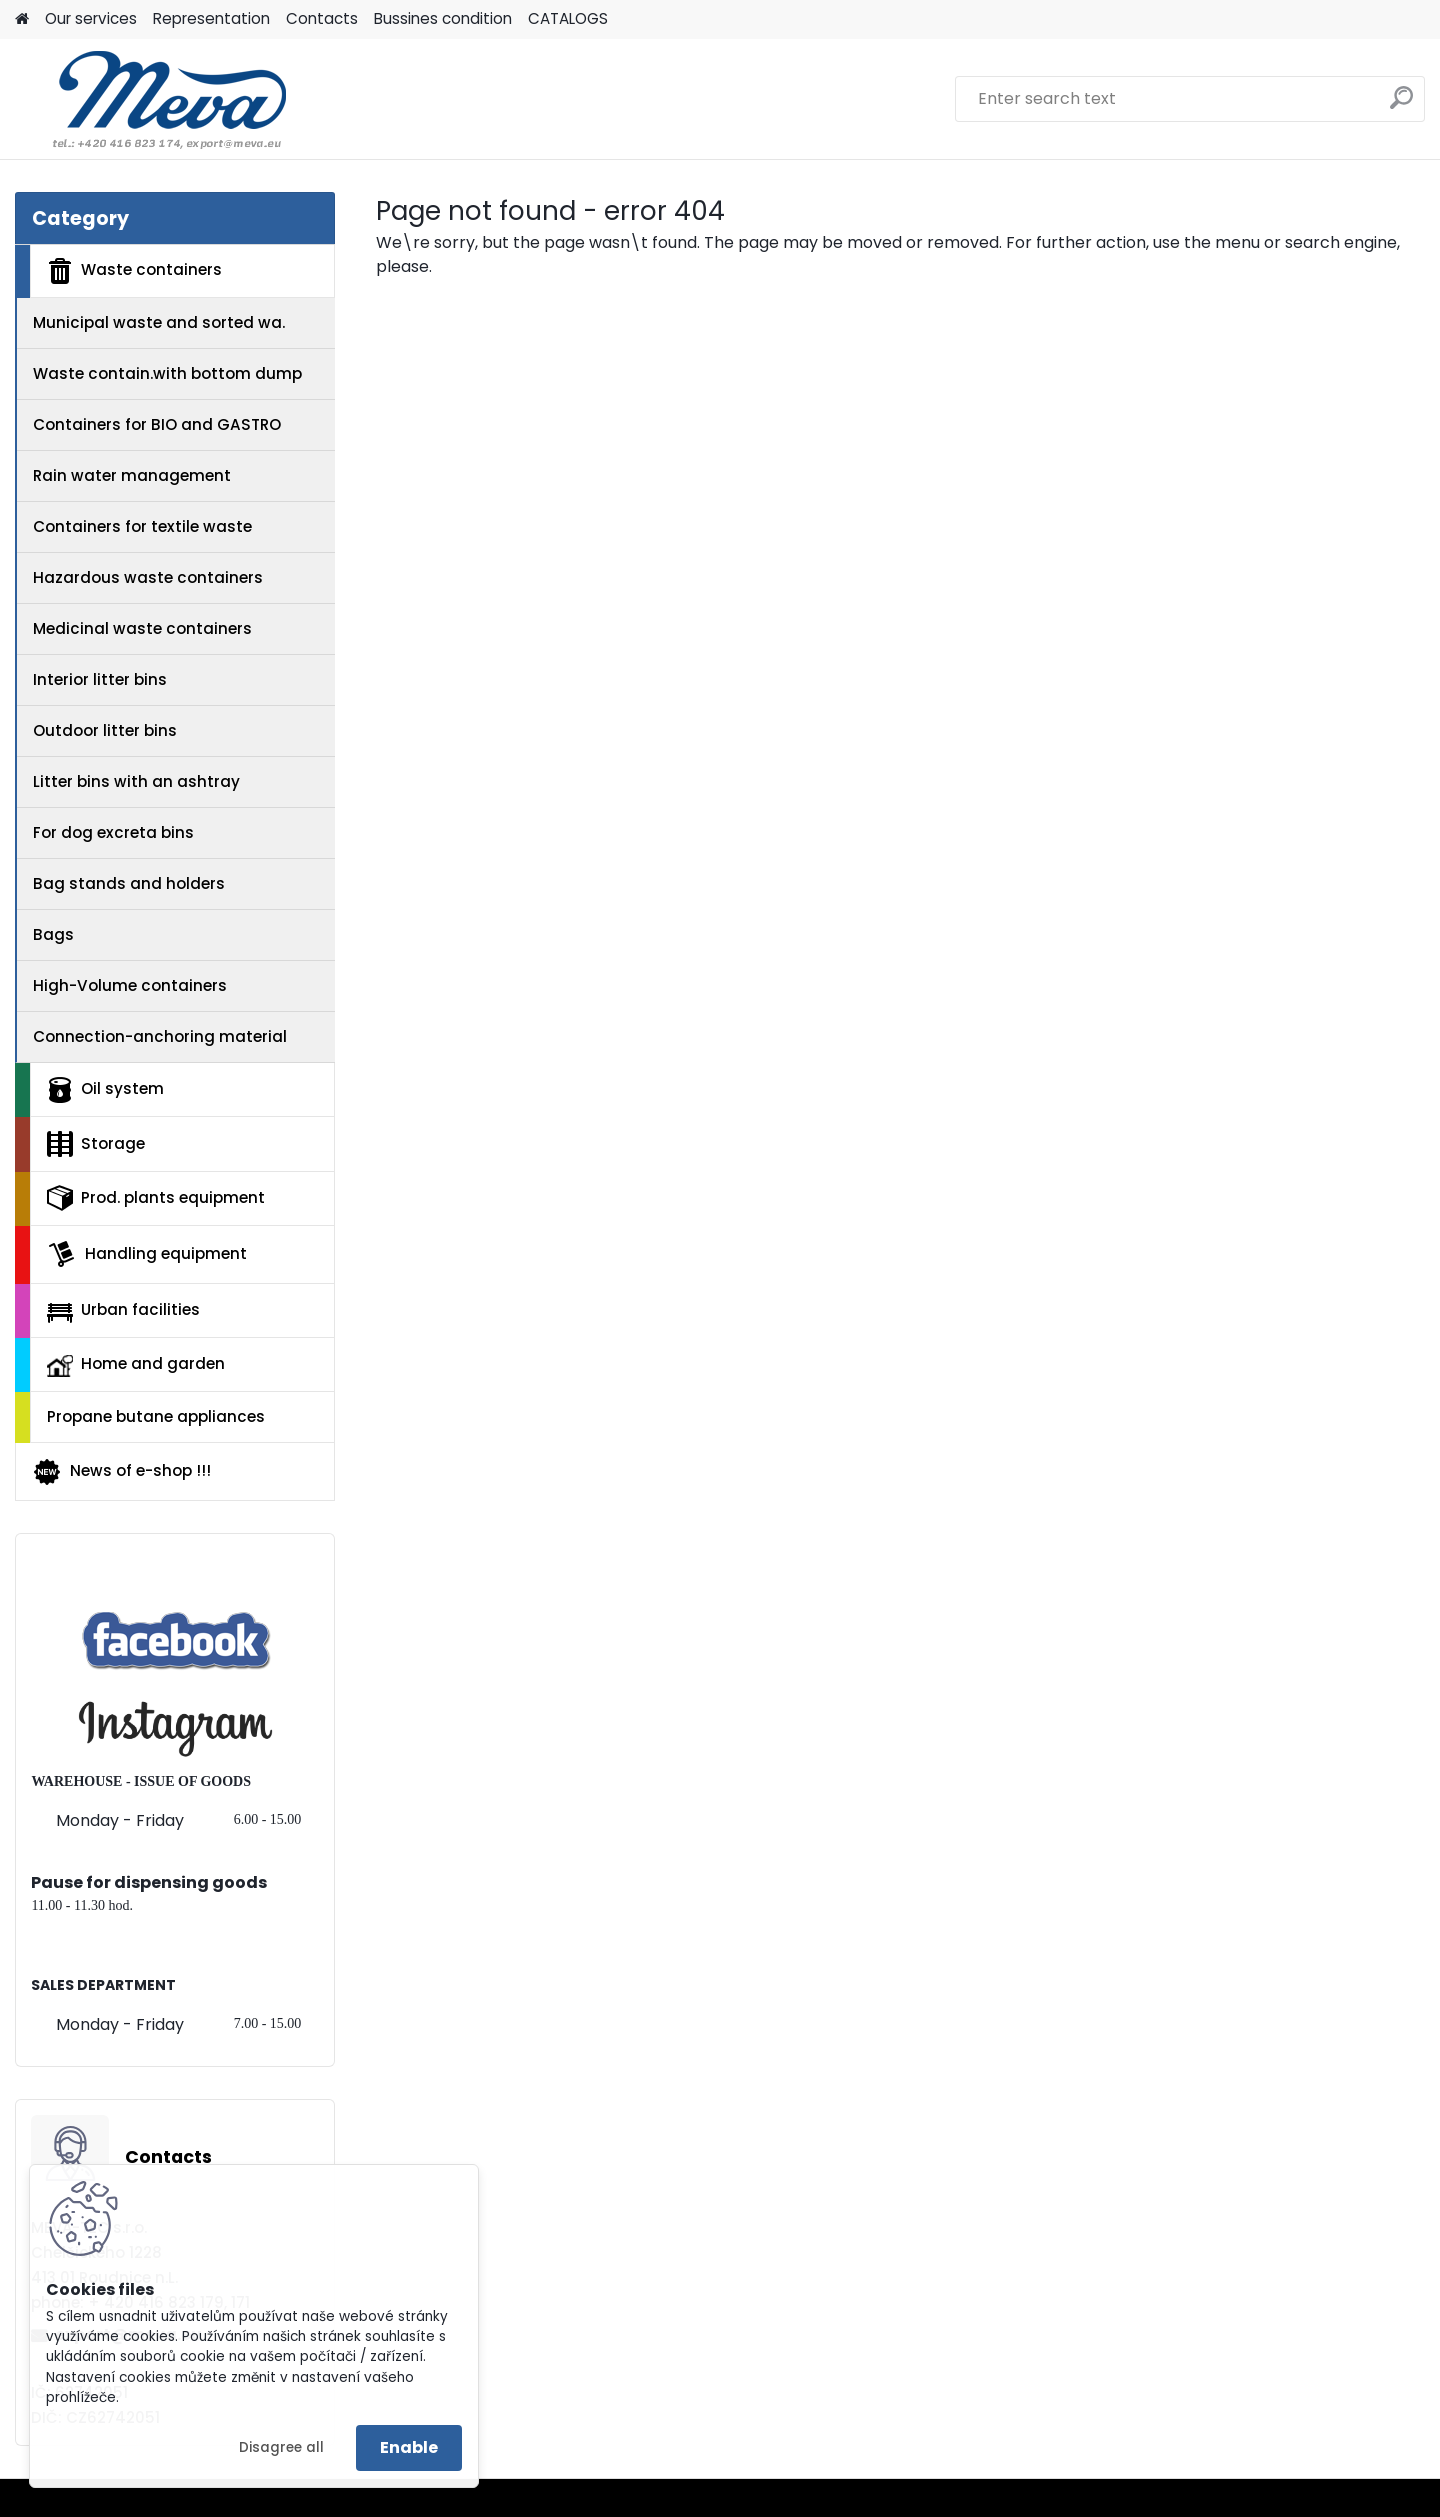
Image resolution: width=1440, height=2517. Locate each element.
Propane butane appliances (156, 1416)
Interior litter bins (100, 679)
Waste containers (134, 271)
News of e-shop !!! (121, 1472)
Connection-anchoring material (160, 1036)
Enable (409, 2447)
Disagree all (281, 2447)
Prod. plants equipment (156, 1198)
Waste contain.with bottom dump (167, 373)
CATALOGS (568, 18)
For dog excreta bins (113, 832)
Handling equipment (147, 1254)
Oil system (105, 1090)
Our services (91, 18)
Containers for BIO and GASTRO (157, 424)
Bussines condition (443, 18)
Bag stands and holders (129, 883)
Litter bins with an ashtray (136, 781)
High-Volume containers (130, 985)
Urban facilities (123, 1310)
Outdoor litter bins (105, 730)
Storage (96, 1144)
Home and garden (136, 1365)
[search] (1401, 105)
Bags (53, 934)
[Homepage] (22, 19)
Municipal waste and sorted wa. (159, 322)
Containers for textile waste (142, 526)
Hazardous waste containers (148, 577)
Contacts (322, 18)
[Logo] (152, 99)
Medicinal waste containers (142, 628)
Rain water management (132, 475)
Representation (211, 18)
